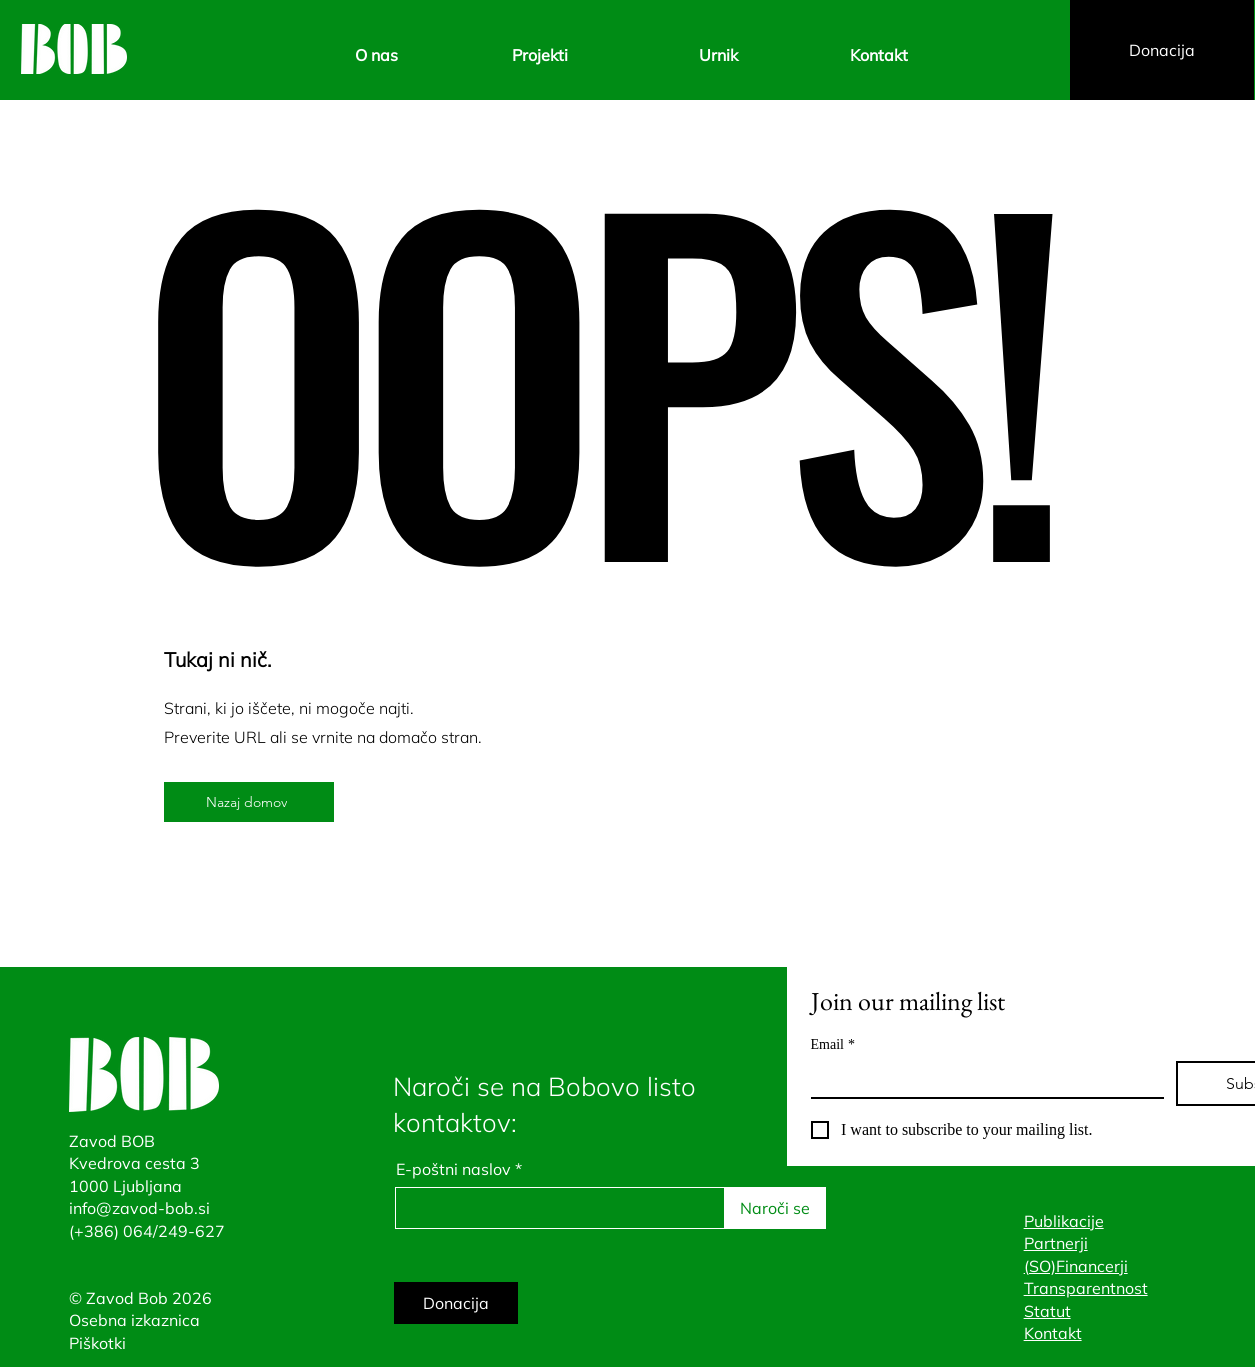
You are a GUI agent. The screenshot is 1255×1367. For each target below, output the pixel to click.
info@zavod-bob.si (139, 1208)
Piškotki (97, 1343)
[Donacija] (1162, 50)
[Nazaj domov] (249, 802)
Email (833, 1044)
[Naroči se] (775, 1208)
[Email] (981, 1079)
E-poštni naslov (453, 1169)
